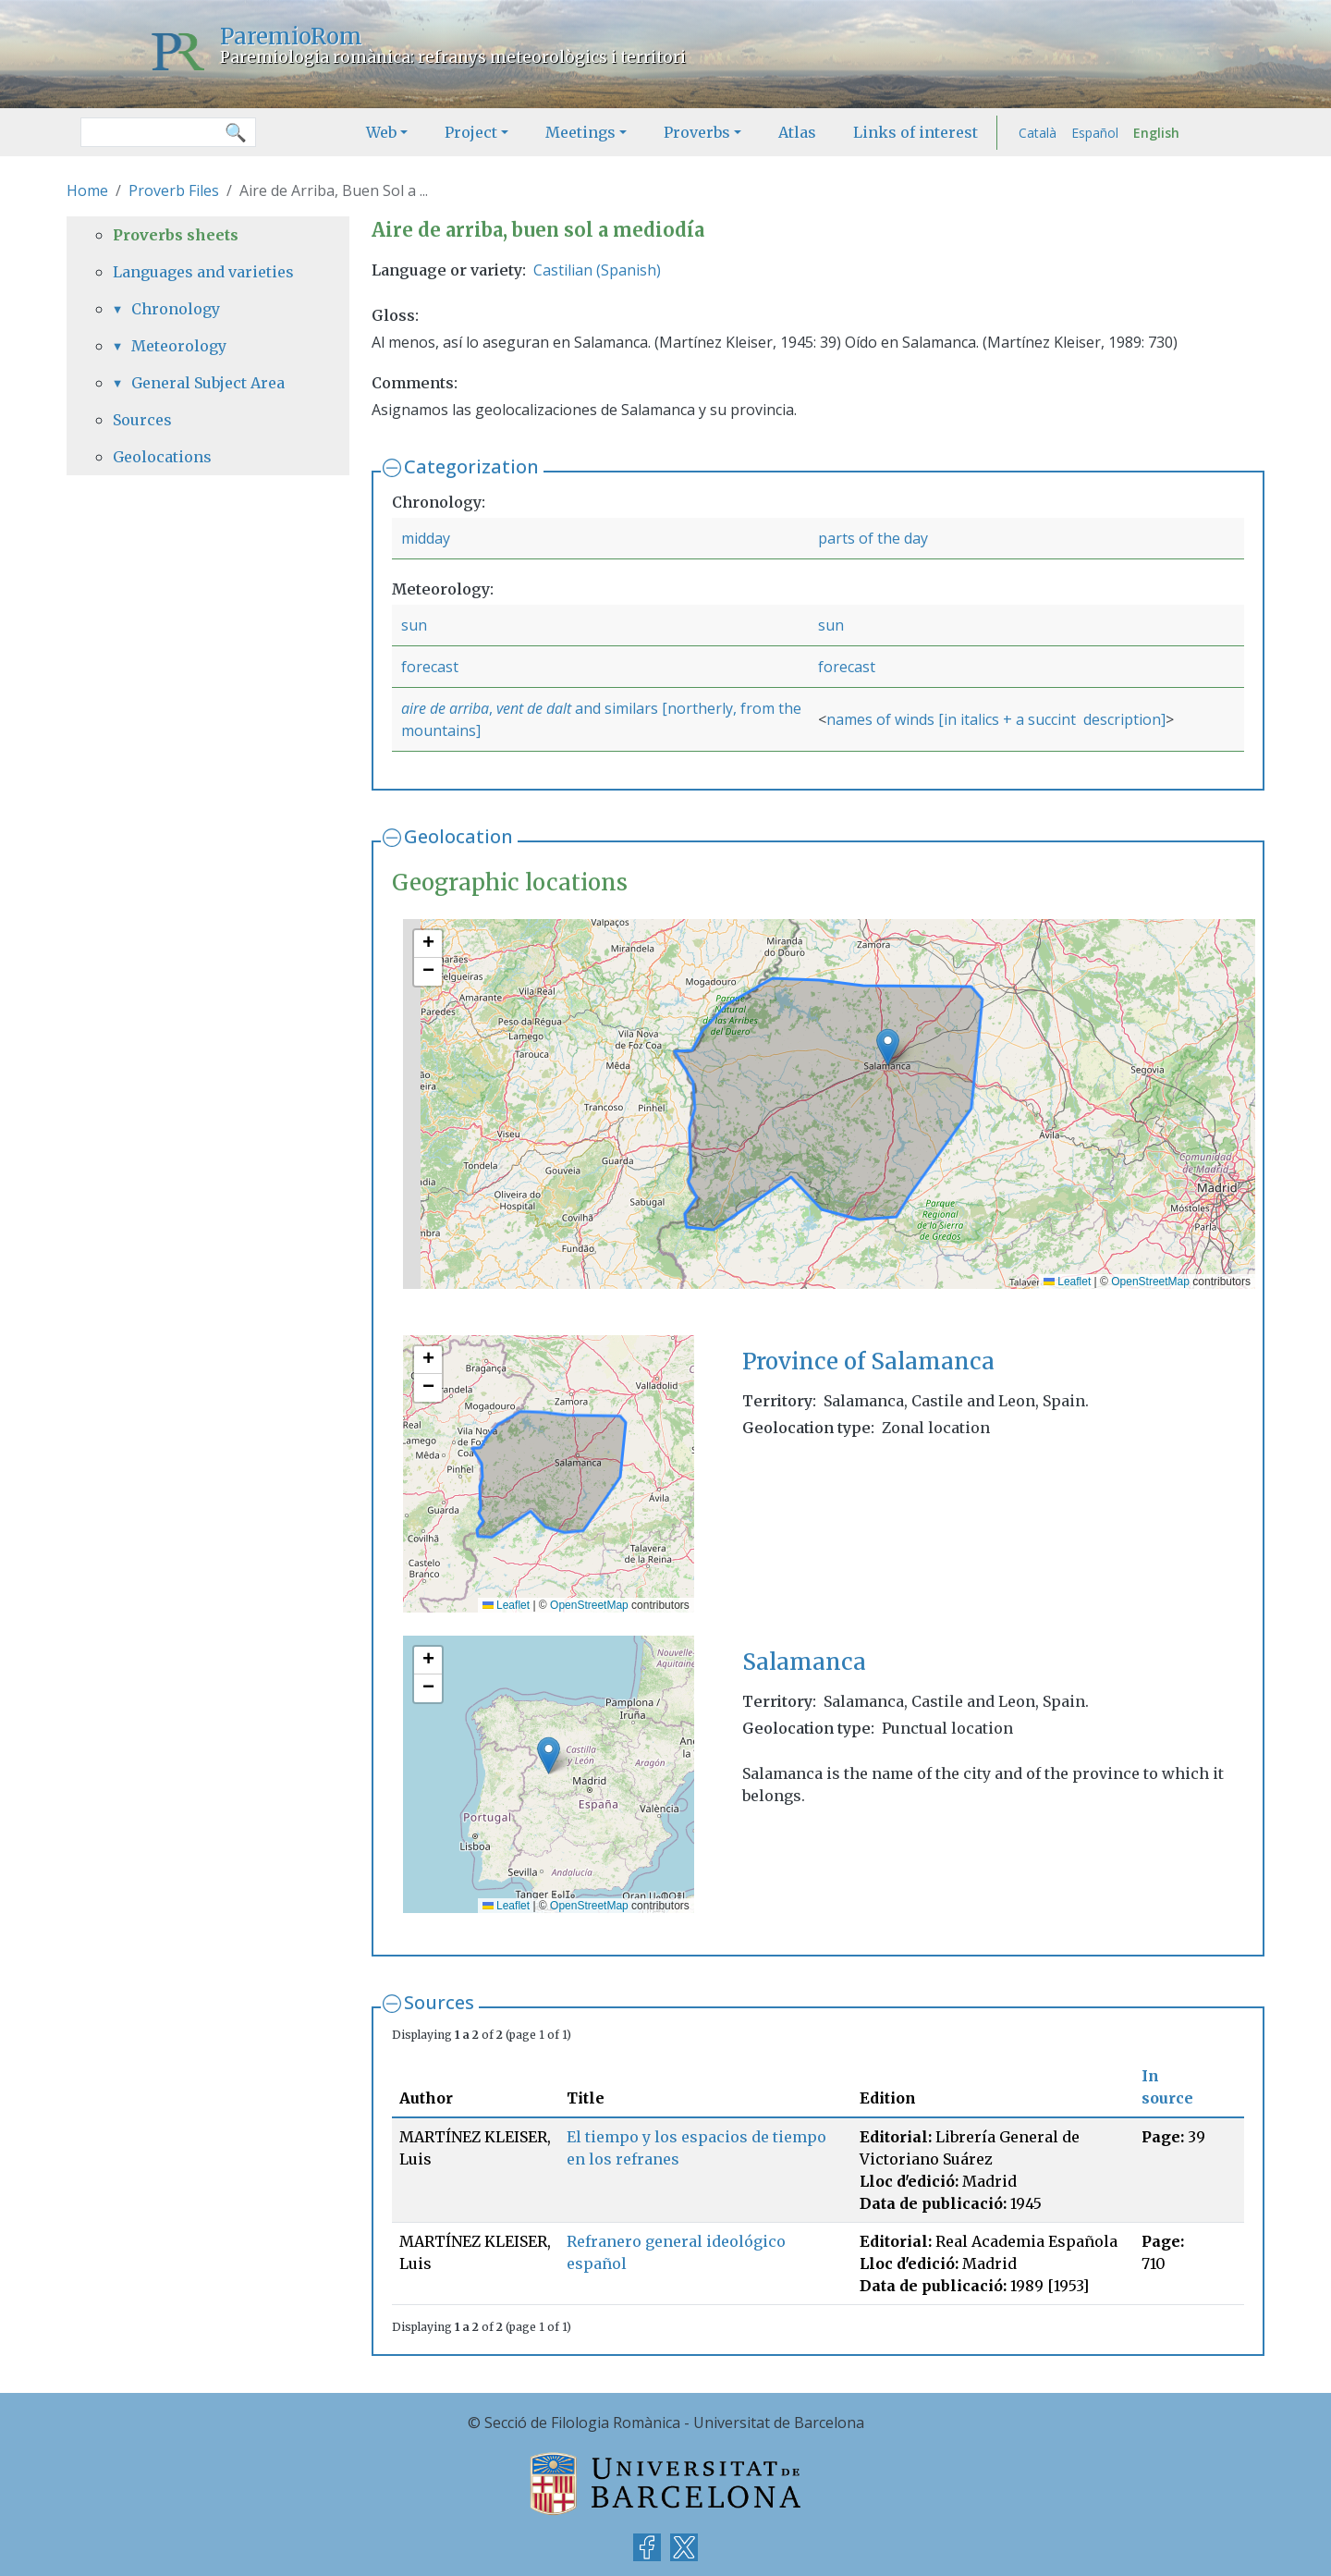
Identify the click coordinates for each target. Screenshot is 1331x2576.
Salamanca (804, 1662)
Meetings (580, 132)
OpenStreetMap (1150, 1281)
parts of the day (873, 538)
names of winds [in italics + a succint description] (996, 719)
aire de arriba (445, 708)
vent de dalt (533, 708)
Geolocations (162, 457)
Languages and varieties (203, 272)
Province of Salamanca (868, 1361)
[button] (887, 1047)
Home (87, 190)
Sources (439, 2002)
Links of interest (915, 132)
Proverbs (697, 132)
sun (414, 625)
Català (1037, 132)
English (1156, 132)
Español (1094, 132)
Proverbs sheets (175, 235)
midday (425, 538)
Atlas (797, 132)
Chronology (175, 309)
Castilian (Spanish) (597, 270)
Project (471, 132)
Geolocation (458, 836)
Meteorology (178, 346)
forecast (429, 666)
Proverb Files (173, 190)
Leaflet (1067, 1281)
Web (381, 132)
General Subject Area (208, 383)
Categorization (471, 466)
